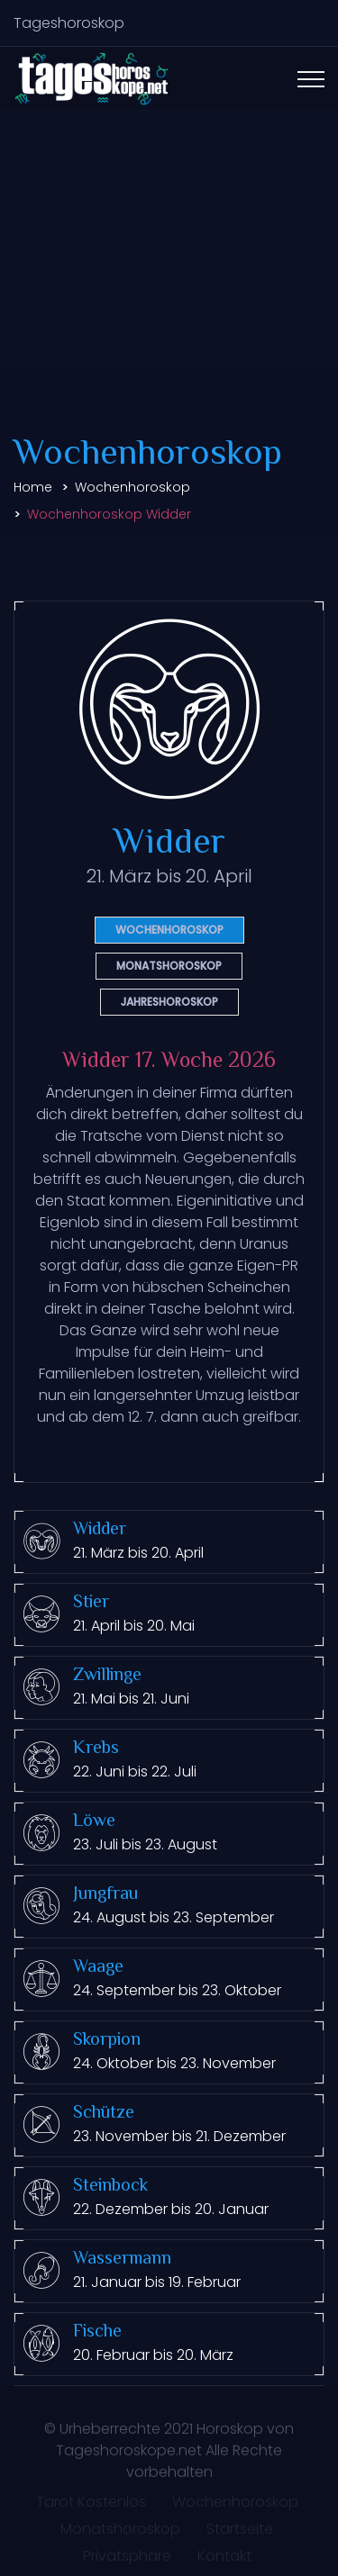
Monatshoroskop (169, 965)
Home (33, 487)
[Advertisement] (169, 270)
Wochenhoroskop (132, 487)
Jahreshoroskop (169, 1001)
